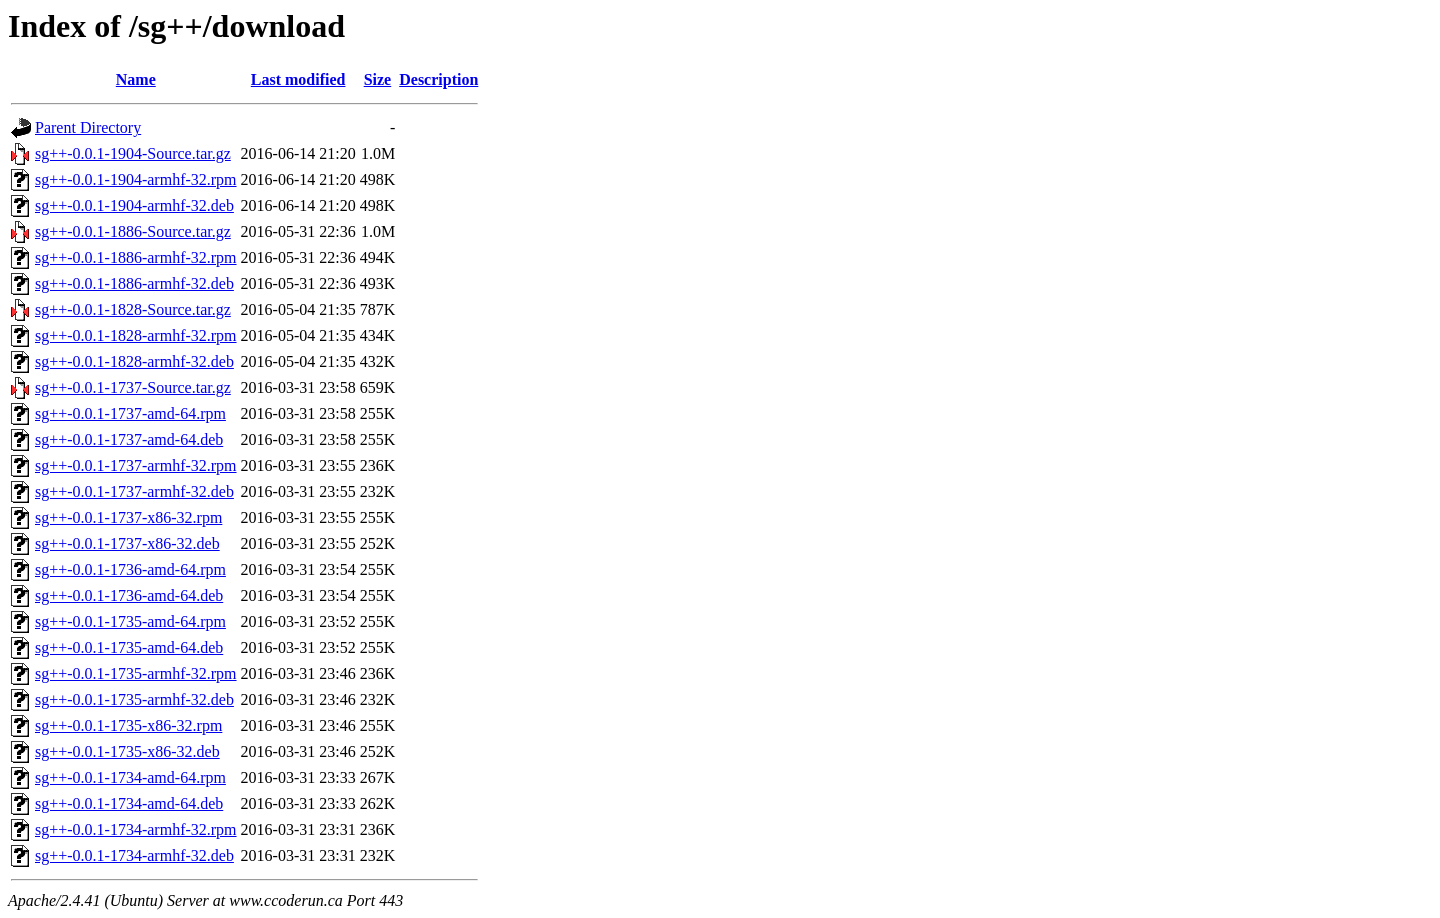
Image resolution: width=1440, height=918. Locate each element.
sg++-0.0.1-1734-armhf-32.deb (134, 855)
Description (438, 79)
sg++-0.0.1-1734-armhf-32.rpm (136, 829)
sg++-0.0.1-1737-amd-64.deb (129, 439)
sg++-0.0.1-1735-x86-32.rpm (128, 725)
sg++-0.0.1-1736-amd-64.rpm (130, 569)
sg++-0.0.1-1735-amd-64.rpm (130, 621)
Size (378, 79)
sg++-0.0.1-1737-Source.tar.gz (133, 387)
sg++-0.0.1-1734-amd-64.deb (129, 803)
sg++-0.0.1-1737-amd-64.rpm (130, 413)
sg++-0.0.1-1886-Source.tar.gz (133, 231)
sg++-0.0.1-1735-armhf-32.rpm (136, 673)
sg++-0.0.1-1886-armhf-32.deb (134, 283)
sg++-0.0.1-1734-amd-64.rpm (130, 777)
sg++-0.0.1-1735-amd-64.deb (129, 647)
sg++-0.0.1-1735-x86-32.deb (127, 751)
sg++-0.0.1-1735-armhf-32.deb (134, 699)
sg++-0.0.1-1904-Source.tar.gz (133, 153)
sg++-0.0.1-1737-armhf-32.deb (134, 491)
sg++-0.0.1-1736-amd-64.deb (129, 595)
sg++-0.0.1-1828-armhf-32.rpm (136, 335)
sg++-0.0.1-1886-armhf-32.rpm (136, 257)
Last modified (298, 79)
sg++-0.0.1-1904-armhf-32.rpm (136, 179)
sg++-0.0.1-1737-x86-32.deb (127, 543)
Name (136, 79)
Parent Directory (88, 127)
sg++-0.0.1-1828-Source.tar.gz (133, 309)
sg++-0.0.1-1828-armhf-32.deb (134, 361)
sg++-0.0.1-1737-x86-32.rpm (128, 517)
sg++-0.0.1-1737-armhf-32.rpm (136, 465)
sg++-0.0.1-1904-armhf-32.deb (134, 205)
